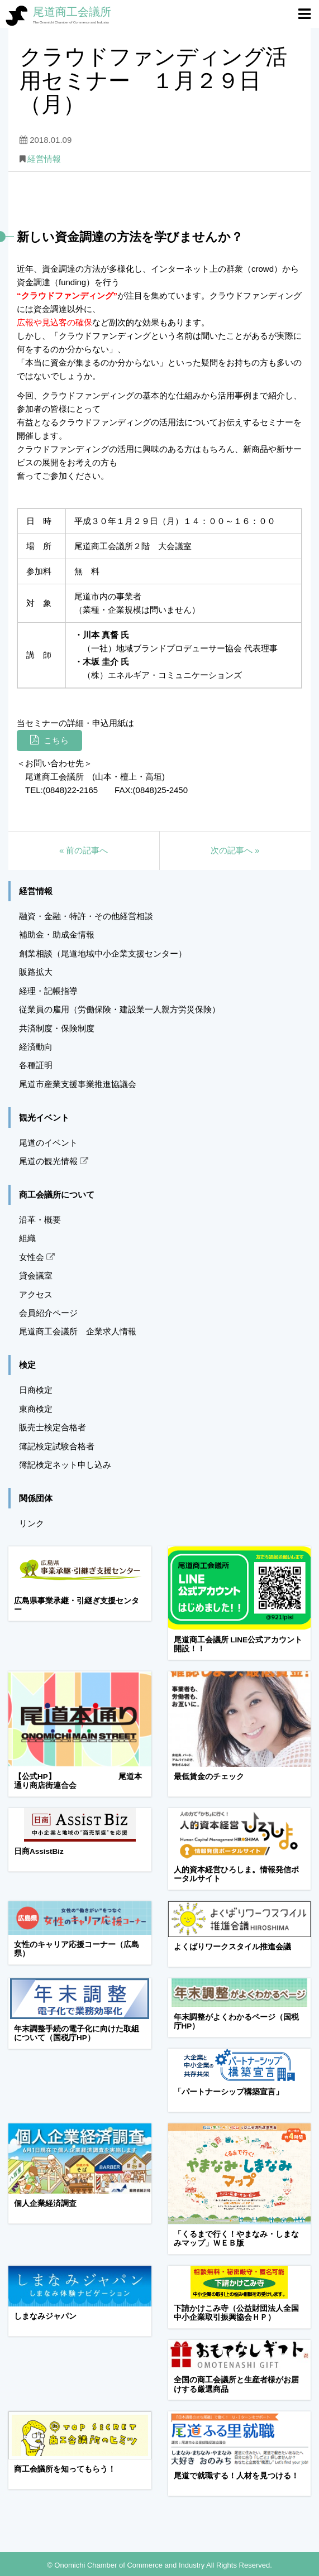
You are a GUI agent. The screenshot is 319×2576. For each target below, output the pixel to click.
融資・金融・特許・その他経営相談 (86, 916)
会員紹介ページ (48, 1313)
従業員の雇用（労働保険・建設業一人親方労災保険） (119, 1009)
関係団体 (36, 1498)
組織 (27, 1238)
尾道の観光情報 (53, 1161)
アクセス (36, 1294)
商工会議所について (56, 1194)
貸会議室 (36, 1275)
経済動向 (36, 1046)
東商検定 (36, 1409)
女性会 (37, 1257)
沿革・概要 (40, 1219)
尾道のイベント (48, 1142)
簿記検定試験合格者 (56, 1446)
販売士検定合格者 (52, 1427)
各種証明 (36, 1065)
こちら (56, 740)
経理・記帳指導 (48, 991)
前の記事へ (83, 850)
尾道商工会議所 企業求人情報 (77, 1331)
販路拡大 (36, 972)
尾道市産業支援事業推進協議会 (77, 1084)
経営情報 (44, 159)
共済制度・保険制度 (56, 1028)
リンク (31, 1523)
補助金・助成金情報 (56, 934)
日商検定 (36, 1390)
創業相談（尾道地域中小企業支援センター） (103, 953)
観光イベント (44, 1117)
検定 (27, 1364)
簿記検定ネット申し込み (65, 1464)
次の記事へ (235, 850)
